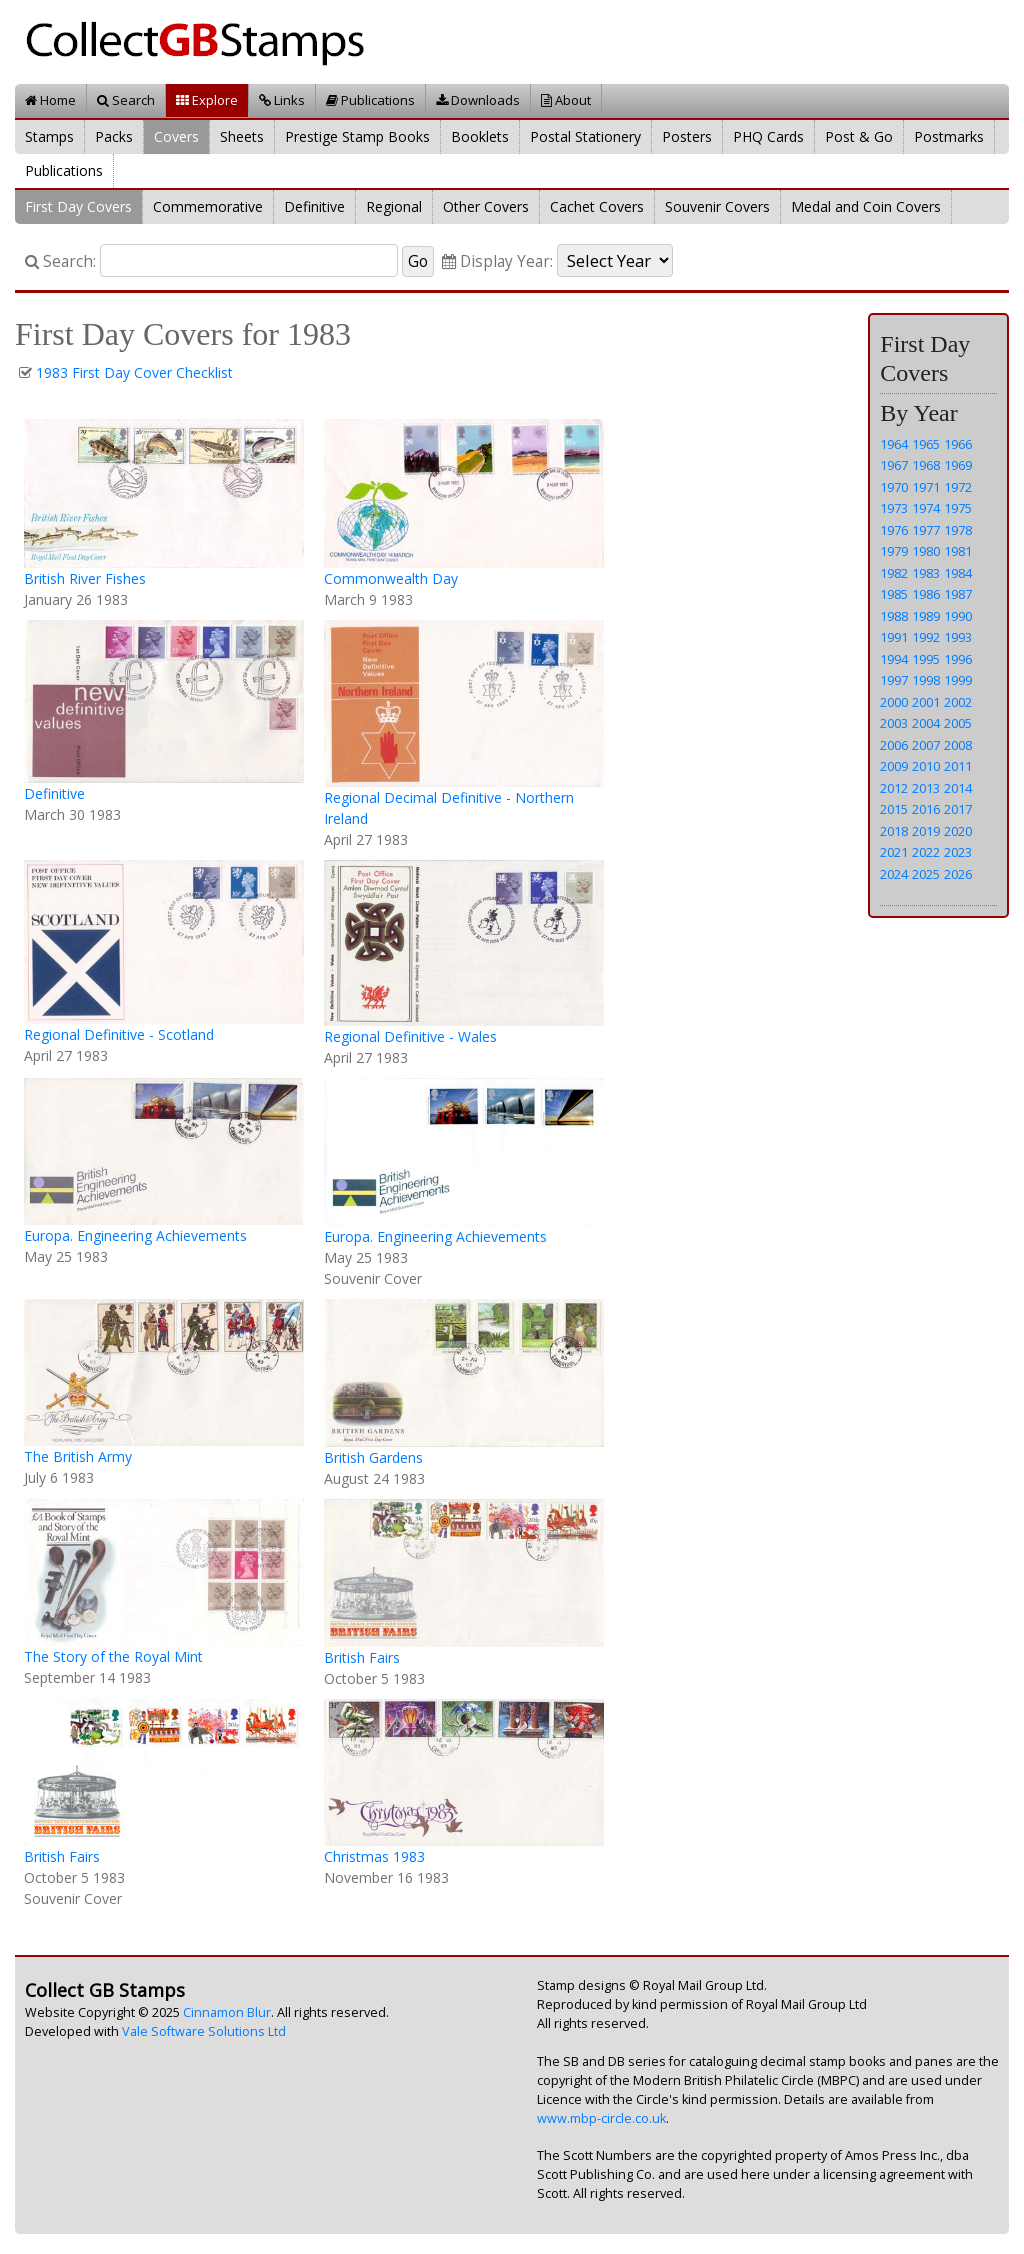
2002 (958, 702)
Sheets (242, 136)
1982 (894, 573)
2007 (926, 745)
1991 (894, 637)
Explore (207, 100)
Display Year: (497, 261)
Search (126, 100)
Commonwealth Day (391, 578)
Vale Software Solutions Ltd (204, 2031)
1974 (926, 508)
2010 (926, 766)
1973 (894, 508)
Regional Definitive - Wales (410, 1036)
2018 (894, 831)
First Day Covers (78, 206)
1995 (926, 659)
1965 (926, 444)
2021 (894, 852)
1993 (958, 637)
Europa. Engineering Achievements (135, 1235)
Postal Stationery (585, 136)
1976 (894, 530)
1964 (894, 444)
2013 (926, 788)
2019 (926, 831)
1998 (926, 680)
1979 (894, 551)
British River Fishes (85, 578)
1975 (958, 508)
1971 (926, 487)
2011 (958, 766)
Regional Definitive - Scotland (119, 1034)
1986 (926, 594)
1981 (958, 551)
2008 (958, 745)
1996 (958, 659)
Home (50, 100)
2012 (894, 788)
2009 (894, 766)
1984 (958, 573)
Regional (394, 206)
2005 (958, 723)
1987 (958, 594)
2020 (958, 831)
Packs (114, 136)
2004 (926, 723)
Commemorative (208, 206)
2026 (958, 874)
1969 (958, 465)
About (566, 100)
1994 (894, 659)
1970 (894, 487)
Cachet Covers (597, 206)
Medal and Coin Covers (866, 206)
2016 (926, 809)
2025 (926, 874)
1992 (926, 637)
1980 (926, 551)
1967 (894, 465)
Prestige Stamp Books (357, 136)
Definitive (314, 206)
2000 (894, 702)
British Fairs (362, 1657)
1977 (926, 530)
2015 (894, 809)
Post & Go (859, 136)
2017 (958, 809)
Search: (60, 261)
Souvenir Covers (717, 206)
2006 (894, 745)
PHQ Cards (768, 136)
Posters (687, 136)
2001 (926, 702)
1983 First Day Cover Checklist (134, 372)
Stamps (49, 136)
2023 (958, 852)
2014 (958, 788)
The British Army (78, 1456)
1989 (926, 616)
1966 (958, 444)
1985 (894, 594)
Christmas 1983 (374, 1856)
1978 (958, 530)
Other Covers (486, 206)
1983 (926, 573)
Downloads (478, 100)
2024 (894, 874)
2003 (894, 723)
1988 (894, 616)
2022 (926, 852)
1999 (958, 680)
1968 (926, 465)
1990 (958, 616)
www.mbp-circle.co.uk (601, 2118)
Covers (176, 136)
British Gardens (373, 1457)
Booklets (480, 136)
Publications (370, 100)
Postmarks (949, 136)
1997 (894, 680)
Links (282, 100)
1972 (958, 487)
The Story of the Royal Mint (113, 1656)
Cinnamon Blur (227, 2012)
